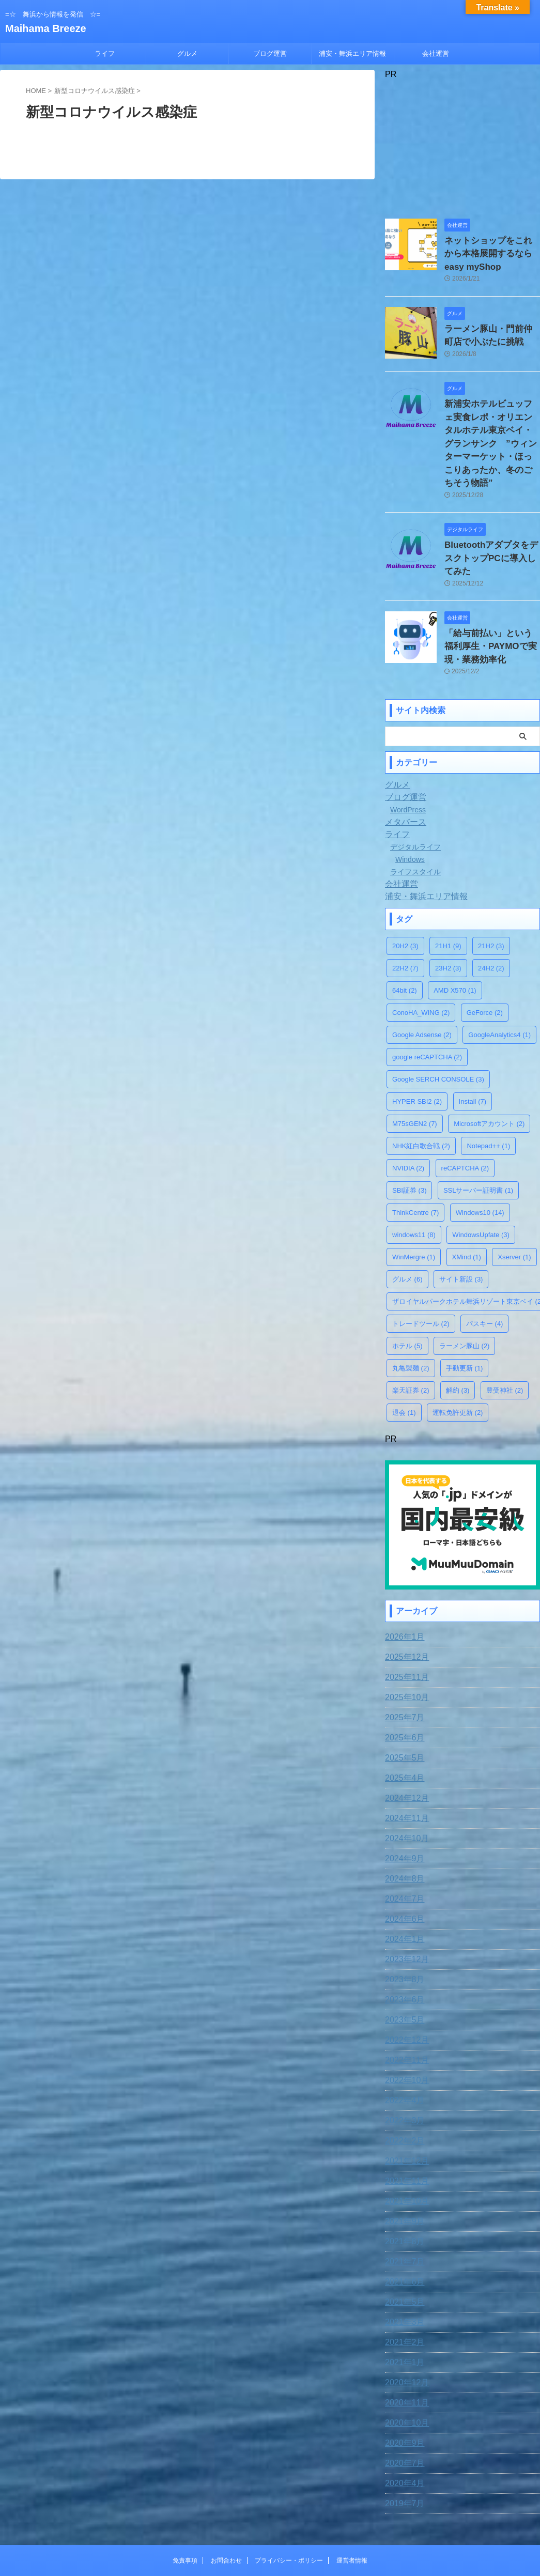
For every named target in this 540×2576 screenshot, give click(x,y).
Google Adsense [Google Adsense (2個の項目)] (422, 985)
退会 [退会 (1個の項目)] (404, 1363)
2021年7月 (402, 2209)
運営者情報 (351, 2508)
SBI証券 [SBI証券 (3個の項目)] (409, 1141)
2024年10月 (404, 1786)
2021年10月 (404, 2149)
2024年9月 (402, 1806)
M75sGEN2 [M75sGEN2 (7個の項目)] (414, 1074)
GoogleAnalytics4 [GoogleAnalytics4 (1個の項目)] (499, 985)
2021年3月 (402, 2270)
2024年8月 (402, 1827)
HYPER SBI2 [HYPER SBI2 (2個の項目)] (417, 1052)
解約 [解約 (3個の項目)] (458, 1341)
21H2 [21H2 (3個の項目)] (491, 896)
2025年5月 (402, 1706)
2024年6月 (402, 1867)
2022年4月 (402, 2048)
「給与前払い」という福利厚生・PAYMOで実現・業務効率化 (491, 599)
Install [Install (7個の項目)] (472, 1052)
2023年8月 (402, 1927)
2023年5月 (402, 1968)
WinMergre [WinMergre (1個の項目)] (413, 1207)
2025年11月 (404, 1625)
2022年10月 (404, 2028)
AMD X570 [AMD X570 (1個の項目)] (455, 941)
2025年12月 (404, 1605)
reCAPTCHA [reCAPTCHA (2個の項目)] (465, 1118)
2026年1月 (402, 1585)
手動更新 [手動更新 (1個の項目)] (464, 1318)
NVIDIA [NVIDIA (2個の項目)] (408, 1118)
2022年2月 (402, 2089)
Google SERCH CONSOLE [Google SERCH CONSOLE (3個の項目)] (438, 1030)
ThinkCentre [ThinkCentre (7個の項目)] (415, 1163)
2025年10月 (404, 1645)
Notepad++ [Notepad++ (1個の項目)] (488, 1096)
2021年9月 (402, 2169)
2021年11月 (404, 2129)
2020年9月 (402, 2391)
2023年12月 (404, 1907)
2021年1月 (402, 2310)
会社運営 (435, 53)
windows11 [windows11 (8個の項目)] (414, 1185)
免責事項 (185, 2508)
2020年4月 (402, 2431)
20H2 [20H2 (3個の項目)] (405, 896)
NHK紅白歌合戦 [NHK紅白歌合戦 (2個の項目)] (421, 1096)
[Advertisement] (462, 143)
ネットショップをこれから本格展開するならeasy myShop (491, 251)
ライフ (105, 53)
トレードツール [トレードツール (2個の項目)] (421, 1274)
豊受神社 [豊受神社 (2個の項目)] (504, 1341)
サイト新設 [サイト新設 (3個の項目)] (461, 1229)
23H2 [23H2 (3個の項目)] (448, 918)
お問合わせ (226, 2508)
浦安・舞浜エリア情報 (352, 53)
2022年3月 (402, 2068)
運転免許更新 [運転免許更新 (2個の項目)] (458, 1363)
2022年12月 (404, 1988)
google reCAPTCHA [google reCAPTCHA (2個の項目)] (427, 1007)
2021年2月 (402, 2290)
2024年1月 (402, 1887)
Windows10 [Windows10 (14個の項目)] (480, 1163)
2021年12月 (404, 2109)
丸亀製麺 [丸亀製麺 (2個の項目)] (410, 1318)
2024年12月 (404, 1746)
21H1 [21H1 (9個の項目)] (448, 896)
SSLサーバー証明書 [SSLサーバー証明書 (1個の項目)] (478, 1141)
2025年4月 (402, 1726)
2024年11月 (404, 1766)
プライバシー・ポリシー (289, 2508)
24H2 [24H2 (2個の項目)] (491, 918)
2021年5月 (402, 2250)
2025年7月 (402, 1665)
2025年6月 (402, 1686)
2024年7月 (402, 1847)
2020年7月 (402, 2411)
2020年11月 (404, 2351)
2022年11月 (404, 2008)
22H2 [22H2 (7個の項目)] (405, 918)
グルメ (187, 53)
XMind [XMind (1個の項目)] (466, 1207)
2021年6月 (402, 2230)
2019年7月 (402, 2451)
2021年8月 (402, 2189)
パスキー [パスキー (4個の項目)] (484, 1274)
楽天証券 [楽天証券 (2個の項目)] (410, 1341)
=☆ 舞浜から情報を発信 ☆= (270, 2528)
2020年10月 (404, 2371)
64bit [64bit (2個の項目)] (404, 941)
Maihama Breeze (45, 28)
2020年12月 (404, 2330)
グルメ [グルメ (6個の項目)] (407, 1229)
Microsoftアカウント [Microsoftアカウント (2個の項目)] (489, 1074)
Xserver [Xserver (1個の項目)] (514, 1207)
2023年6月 (402, 1947)
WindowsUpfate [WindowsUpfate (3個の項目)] (481, 1185)
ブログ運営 (270, 53)
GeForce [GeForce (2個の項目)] (485, 963)
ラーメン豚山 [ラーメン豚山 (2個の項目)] (464, 1296)
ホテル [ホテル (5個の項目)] (407, 1296)
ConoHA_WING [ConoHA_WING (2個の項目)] (421, 963)
